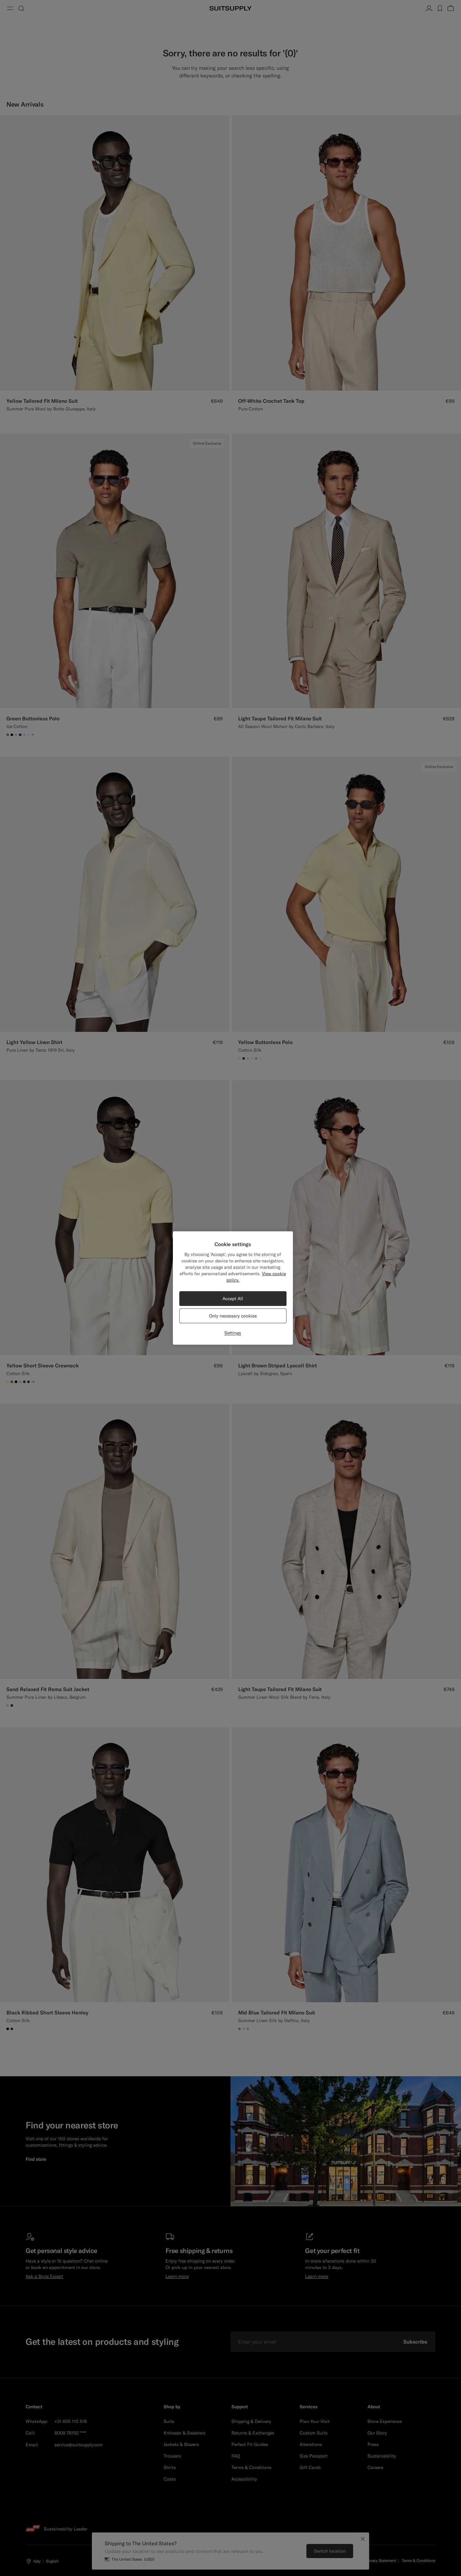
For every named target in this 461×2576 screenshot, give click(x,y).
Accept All (232, 1298)
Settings (232, 1333)
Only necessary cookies (233, 1316)
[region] (233, 1288)
